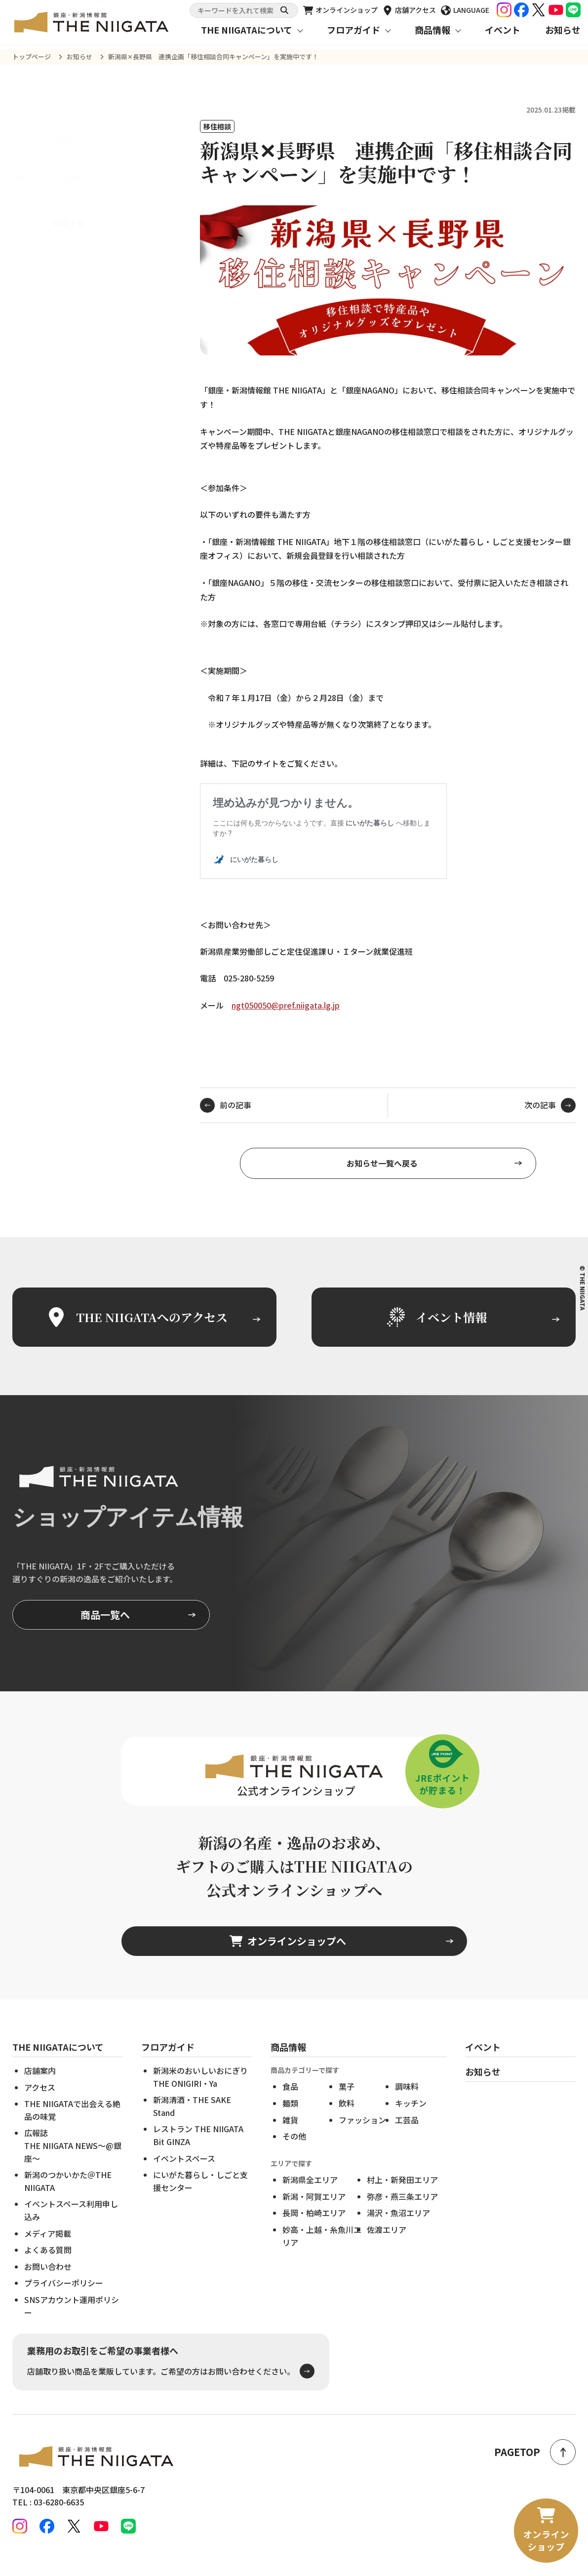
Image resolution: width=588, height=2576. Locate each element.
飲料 (346, 2118)
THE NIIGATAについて (246, 29)
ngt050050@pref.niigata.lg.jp (286, 1005)
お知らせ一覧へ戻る (382, 1178)
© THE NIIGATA (583, 1288)
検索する (68, 200)
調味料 (407, 2102)
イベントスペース (184, 2174)
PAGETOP (535, 2452)
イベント (502, 29)
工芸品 (407, 2135)
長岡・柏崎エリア (314, 2228)
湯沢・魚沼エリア (398, 2228)
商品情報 (432, 29)
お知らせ (563, 29)
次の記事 (550, 1120)
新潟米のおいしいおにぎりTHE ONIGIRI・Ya (200, 2092)
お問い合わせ (48, 2282)
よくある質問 (48, 2265)
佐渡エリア (386, 2245)
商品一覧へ (105, 1630)
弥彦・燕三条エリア (402, 2212)
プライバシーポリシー (63, 2298)
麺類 (290, 2118)
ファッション (362, 2135)
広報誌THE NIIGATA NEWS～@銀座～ (72, 2161)
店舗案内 (40, 2086)
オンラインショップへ (288, 1957)
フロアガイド (353, 29)
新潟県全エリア (310, 2195)
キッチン (411, 2118)
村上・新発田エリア (402, 2195)
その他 (294, 2152)
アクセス (39, 2102)
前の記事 (225, 1120)
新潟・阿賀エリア (314, 2212)
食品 (290, 2102)
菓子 (346, 2102)
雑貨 (290, 2135)
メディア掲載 (47, 2249)
